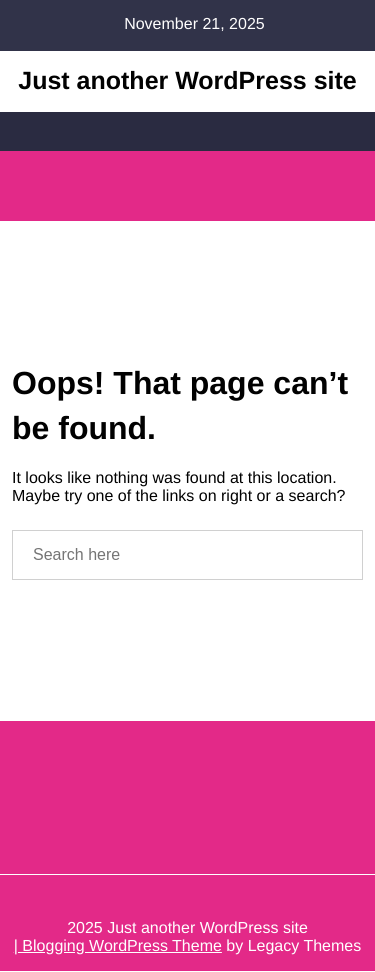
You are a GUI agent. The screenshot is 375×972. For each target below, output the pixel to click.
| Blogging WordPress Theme (118, 947)
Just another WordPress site (187, 81)
